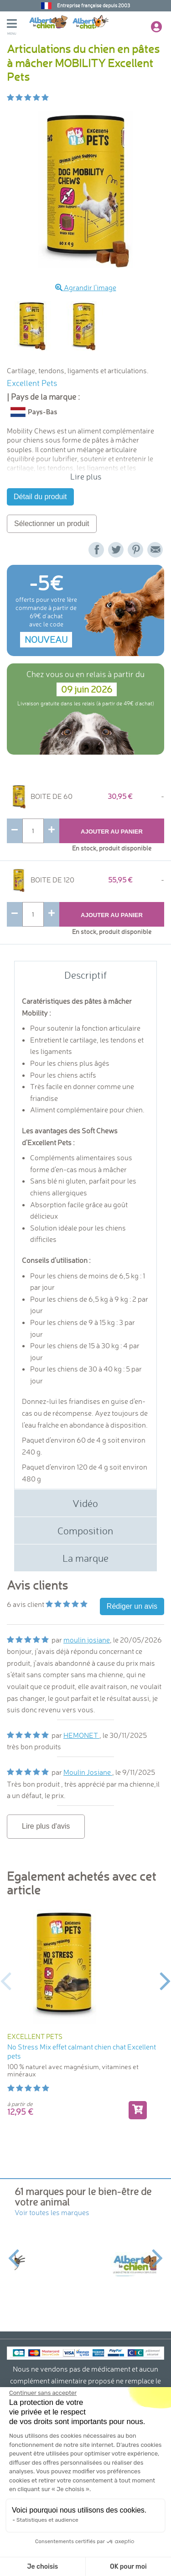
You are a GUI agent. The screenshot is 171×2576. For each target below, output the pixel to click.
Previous (5, 1980)
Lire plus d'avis (46, 1826)
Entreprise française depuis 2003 (93, 5)
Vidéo (85, 1503)
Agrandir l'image (85, 287)
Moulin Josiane (87, 1772)
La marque (85, 1558)
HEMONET (81, 1735)
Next (165, 1980)
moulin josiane (86, 1639)
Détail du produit (40, 497)
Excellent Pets (32, 383)
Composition (85, 1530)
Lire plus (85, 476)
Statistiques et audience (47, 2520)
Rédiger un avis (132, 1606)
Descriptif (85, 975)
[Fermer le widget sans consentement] (42, 2393)
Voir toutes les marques (52, 2212)
